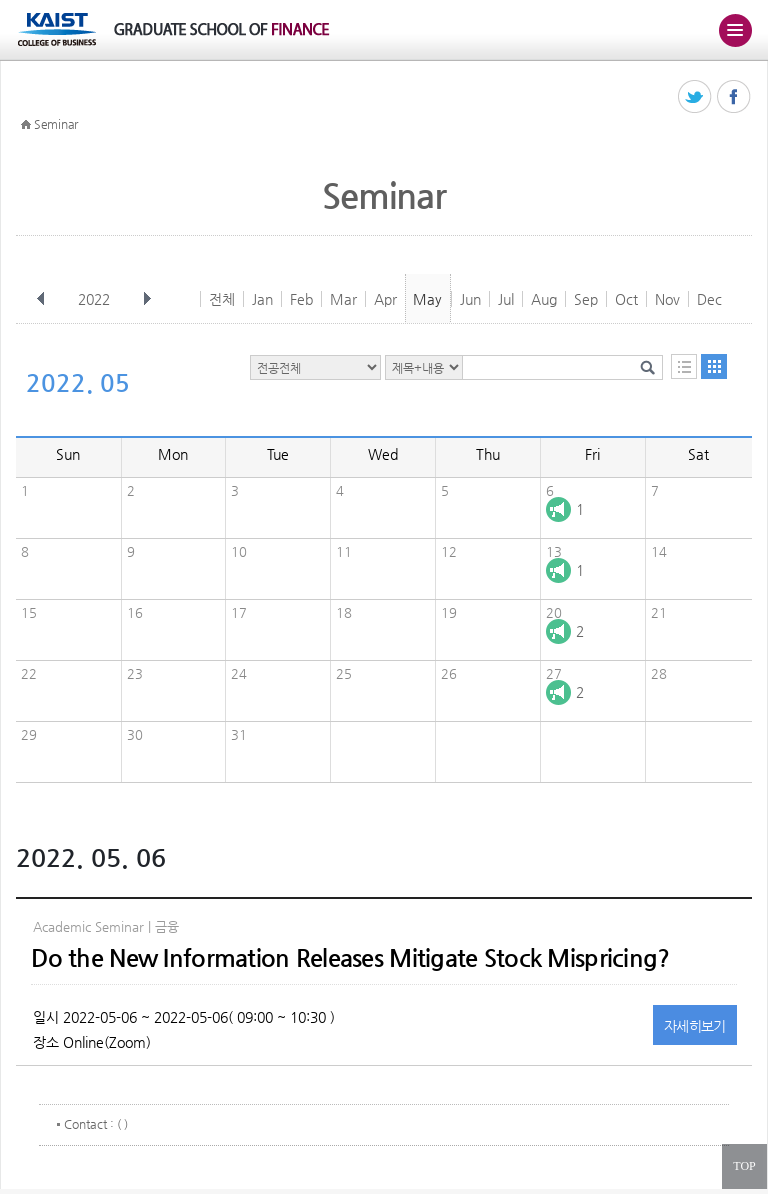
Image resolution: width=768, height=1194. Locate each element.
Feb (301, 299)
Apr (385, 299)
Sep (586, 299)
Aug (544, 299)
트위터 (695, 97)
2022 (96, 299)
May (427, 299)
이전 (41, 299)
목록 (684, 366)
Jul (506, 299)
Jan (262, 299)
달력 (714, 366)
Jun (470, 299)
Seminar (56, 124)
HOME (26, 125)
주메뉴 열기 (735, 30)
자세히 (695, 1026)
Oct (626, 299)
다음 (147, 299)
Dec (709, 299)
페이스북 (734, 97)
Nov (667, 299)
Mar (343, 299)
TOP (744, 1166)
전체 (222, 299)
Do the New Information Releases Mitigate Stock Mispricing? (350, 958)
